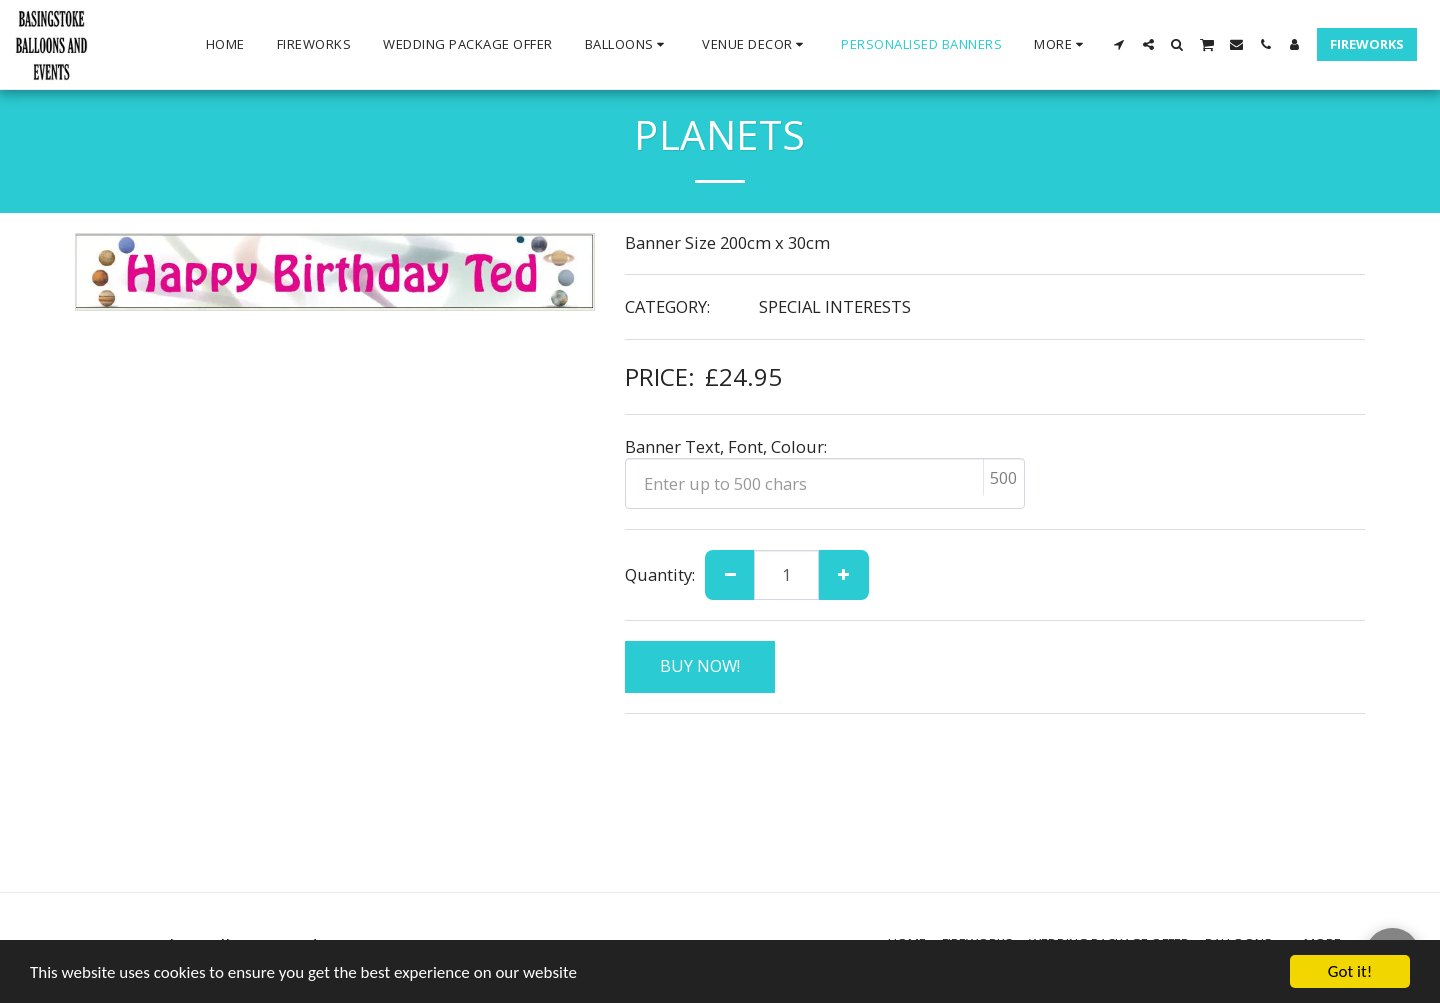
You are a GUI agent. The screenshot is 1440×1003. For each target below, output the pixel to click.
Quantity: (660, 574)
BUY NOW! (700, 665)
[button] (628, 45)
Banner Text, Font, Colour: (726, 446)
